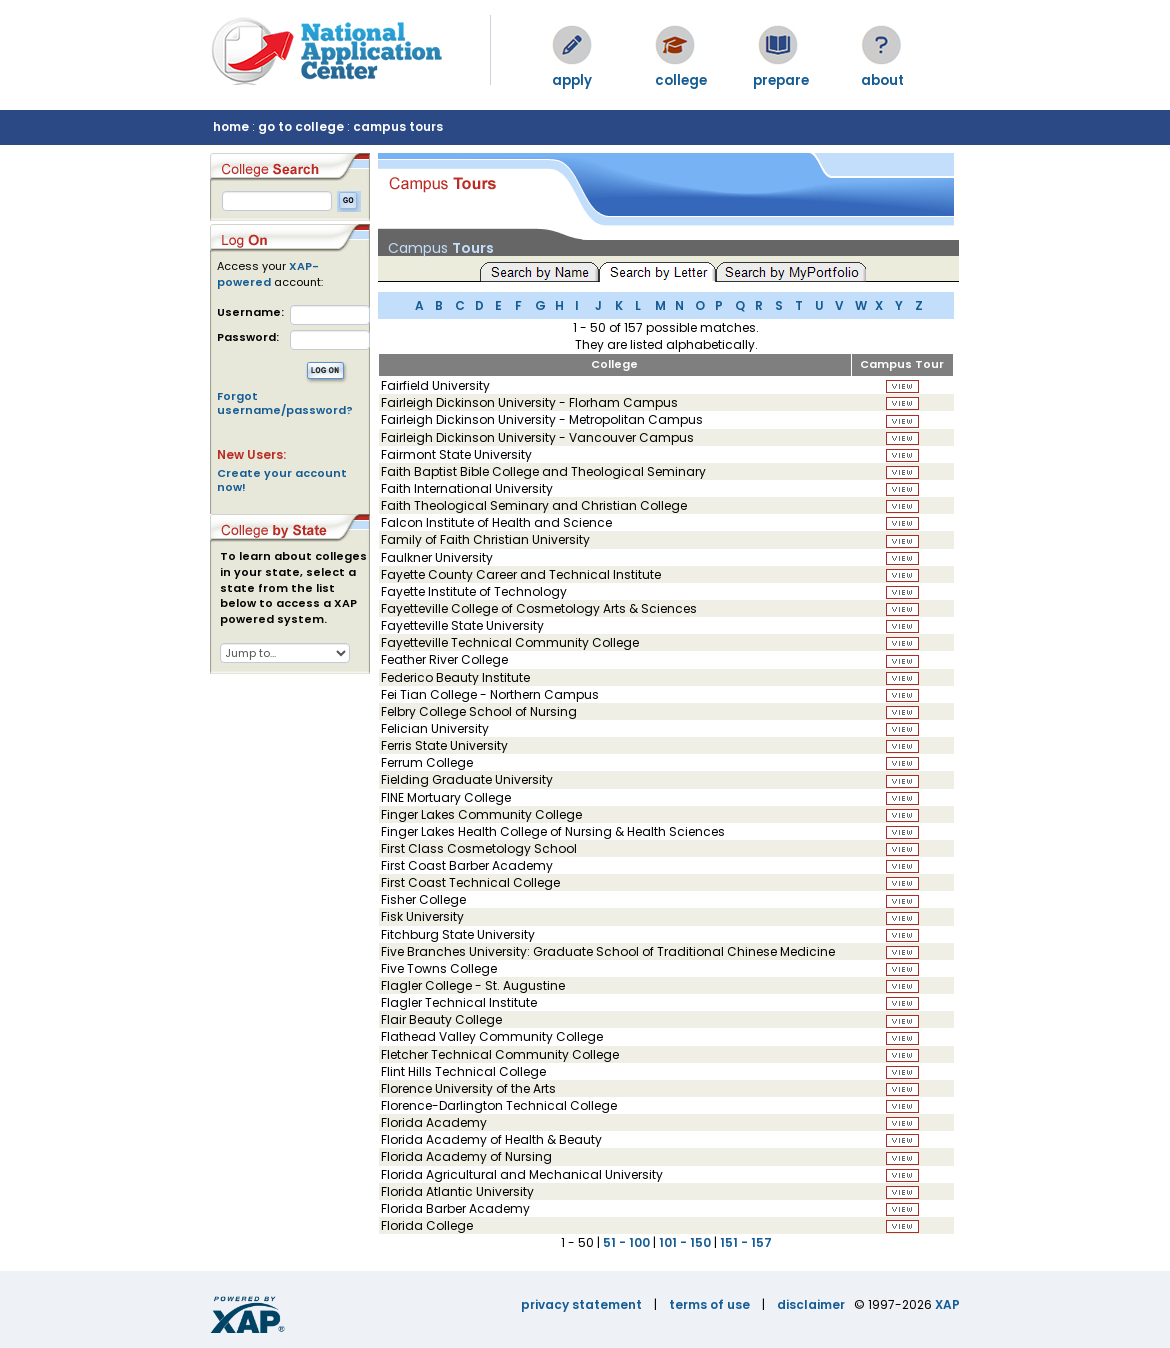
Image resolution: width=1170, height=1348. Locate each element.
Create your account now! (282, 480)
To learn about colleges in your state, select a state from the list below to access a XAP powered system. (293, 588)
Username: (250, 312)
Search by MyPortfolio (791, 271)
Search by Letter (660, 271)
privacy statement (581, 1304)
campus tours (398, 126)
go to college (301, 126)
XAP (947, 1304)
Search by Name (539, 271)
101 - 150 (685, 1242)
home (231, 126)
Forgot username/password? (285, 403)
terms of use (709, 1304)
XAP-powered (268, 274)
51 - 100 (626, 1242)
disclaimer (811, 1304)
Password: (248, 337)
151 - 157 (746, 1242)
